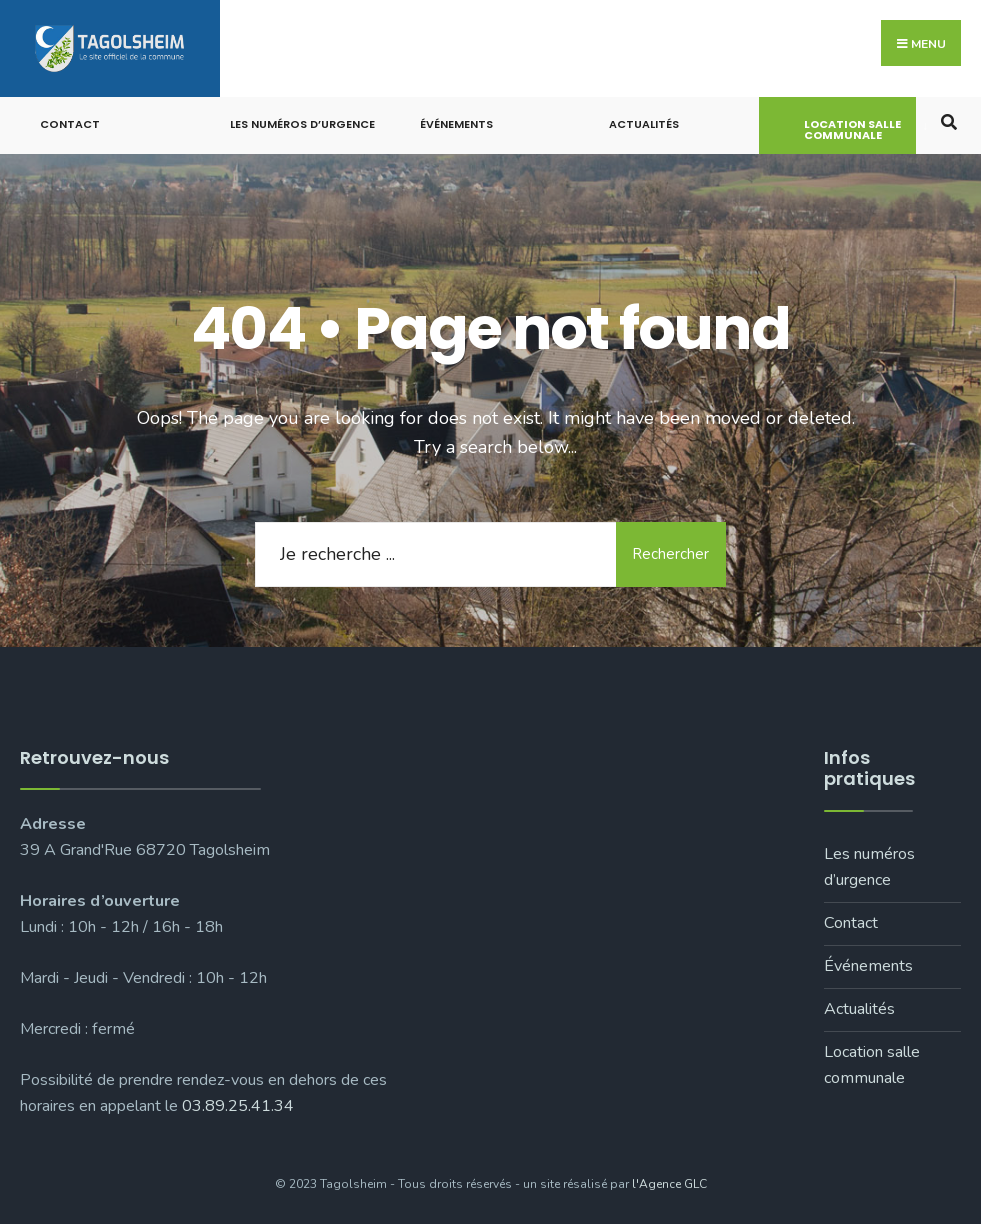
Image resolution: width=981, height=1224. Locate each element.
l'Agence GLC (669, 1184)
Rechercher (670, 554)
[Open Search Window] (948, 120)
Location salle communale (852, 129)
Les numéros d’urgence (302, 124)
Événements (456, 124)
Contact (70, 124)
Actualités (644, 124)
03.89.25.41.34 (238, 1106)
